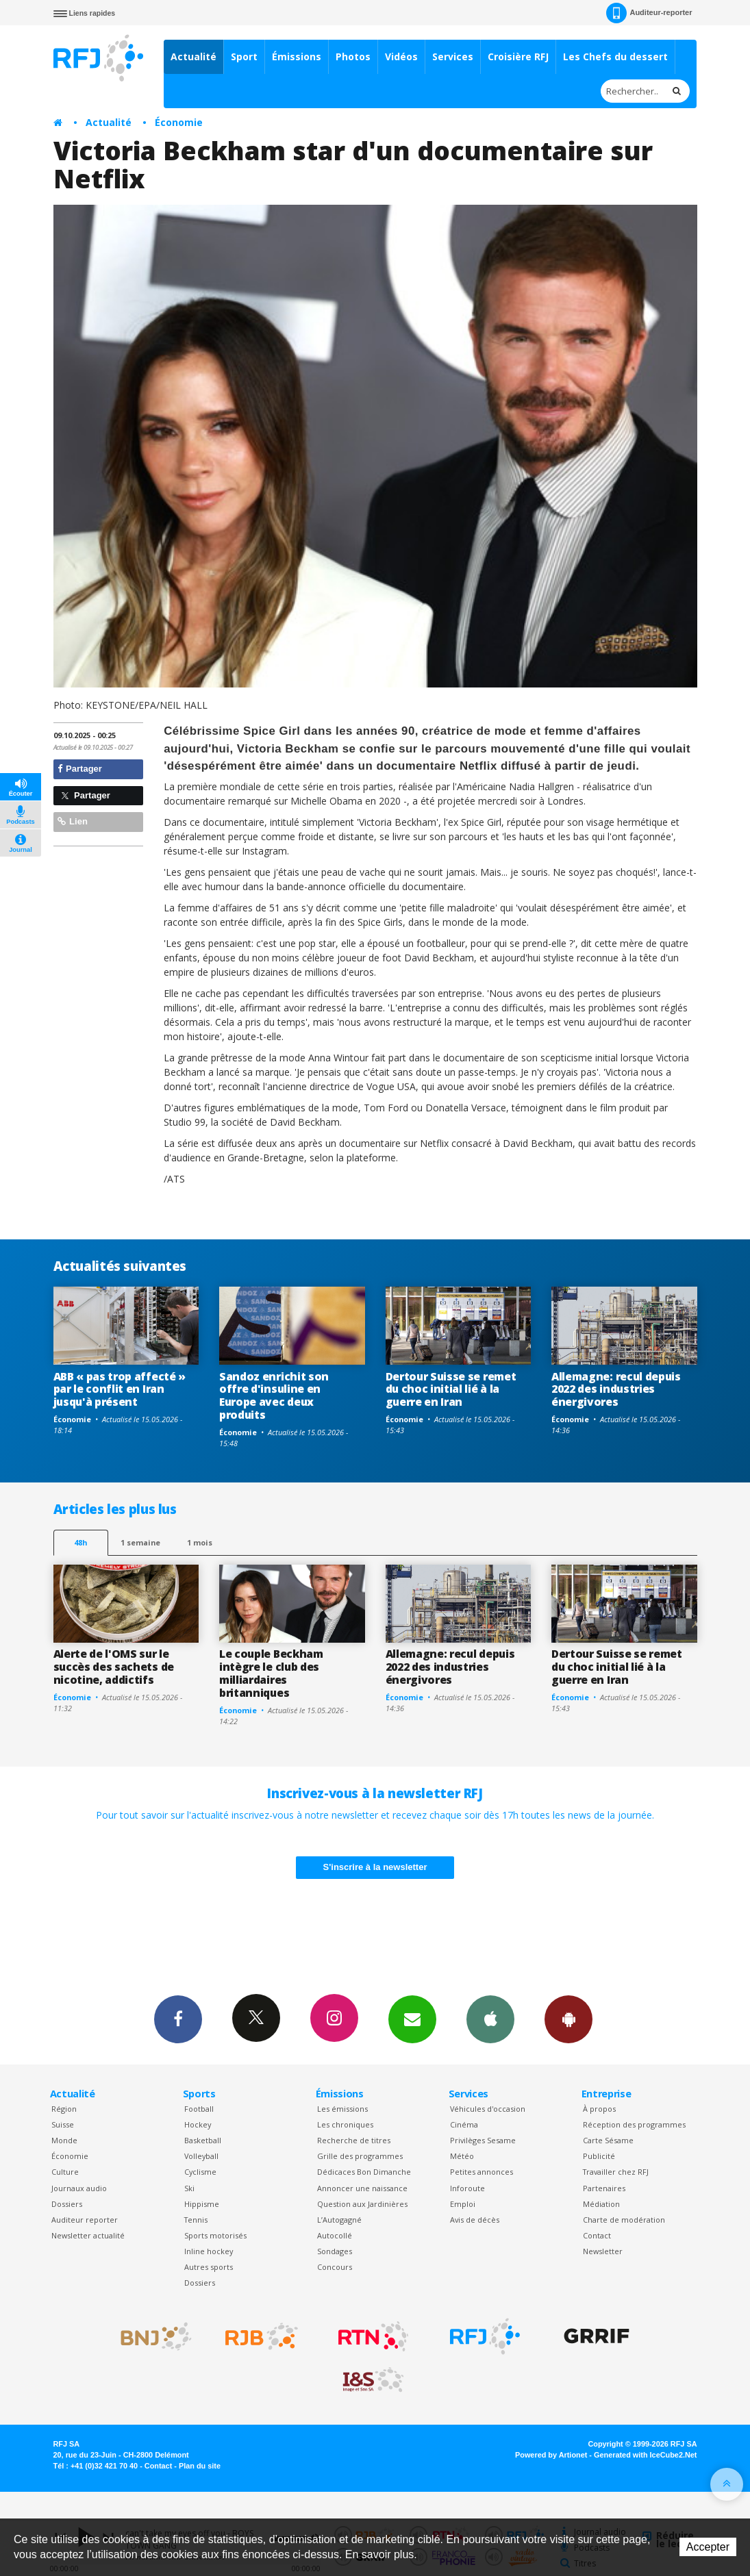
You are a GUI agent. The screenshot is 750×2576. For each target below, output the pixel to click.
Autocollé (334, 2235)
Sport (244, 56)
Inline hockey (208, 2251)
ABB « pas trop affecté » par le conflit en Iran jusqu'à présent (119, 1389)
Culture (65, 2171)
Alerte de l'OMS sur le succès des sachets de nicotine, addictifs (113, 1666)
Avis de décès (474, 2219)
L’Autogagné (339, 2219)
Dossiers (66, 2203)
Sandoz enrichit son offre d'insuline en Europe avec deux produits (274, 1396)
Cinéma (464, 2124)
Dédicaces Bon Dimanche (364, 2171)
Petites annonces (481, 2171)
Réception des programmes (634, 2124)
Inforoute (467, 2188)
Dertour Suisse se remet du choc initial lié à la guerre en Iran (451, 1389)
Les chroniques (345, 2124)
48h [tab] (80, 1542)
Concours (334, 2266)
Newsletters (412, 2018)
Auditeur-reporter (649, 13)
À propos (599, 2108)
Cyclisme (200, 2171)
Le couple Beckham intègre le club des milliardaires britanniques (271, 1673)
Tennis (196, 2219)
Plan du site (200, 2466)
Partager (80, 768)
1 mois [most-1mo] (199, 1542)
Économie (179, 122)
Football (199, 2108)
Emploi (462, 2203)
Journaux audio (79, 2188)
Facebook (178, 2018)
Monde (64, 2140)
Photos (353, 56)
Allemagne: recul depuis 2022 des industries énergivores (616, 1389)
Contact (597, 2235)
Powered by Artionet (551, 2455)
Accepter (707, 2547)
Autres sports (208, 2266)
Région (64, 2108)
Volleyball (201, 2155)
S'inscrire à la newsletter (375, 1867)
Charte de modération (624, 2219)
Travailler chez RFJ (616, 2171)
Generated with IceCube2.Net (645, 2455)
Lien (73, 821)
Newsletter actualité (88, 2235)
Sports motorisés (215, 2235)
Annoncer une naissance (362, 2188)
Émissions (296, 56)
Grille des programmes (360, 2155)
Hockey (197, 2124)
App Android (568, 2018)
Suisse (62, 2124)
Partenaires (604, 2188)
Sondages (334, 2251)
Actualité (193, 56)
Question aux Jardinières (362, 2203)
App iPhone (490, 2018)
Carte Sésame (608, 2140)
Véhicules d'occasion (487, 2108)
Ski (189, 2188)
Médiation (601, 2203)
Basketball (202, 2140)
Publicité (599, 2155)
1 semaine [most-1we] (140, 1542)
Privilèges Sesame (483, 2140)
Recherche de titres (353, 2140)
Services (452, 56)
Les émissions (342, 2108)
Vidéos (401, 56)
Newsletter (603, 2251)
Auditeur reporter (84, 2219)
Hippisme (201, 2203)
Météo (462, 2155)
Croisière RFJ (518, 56)
